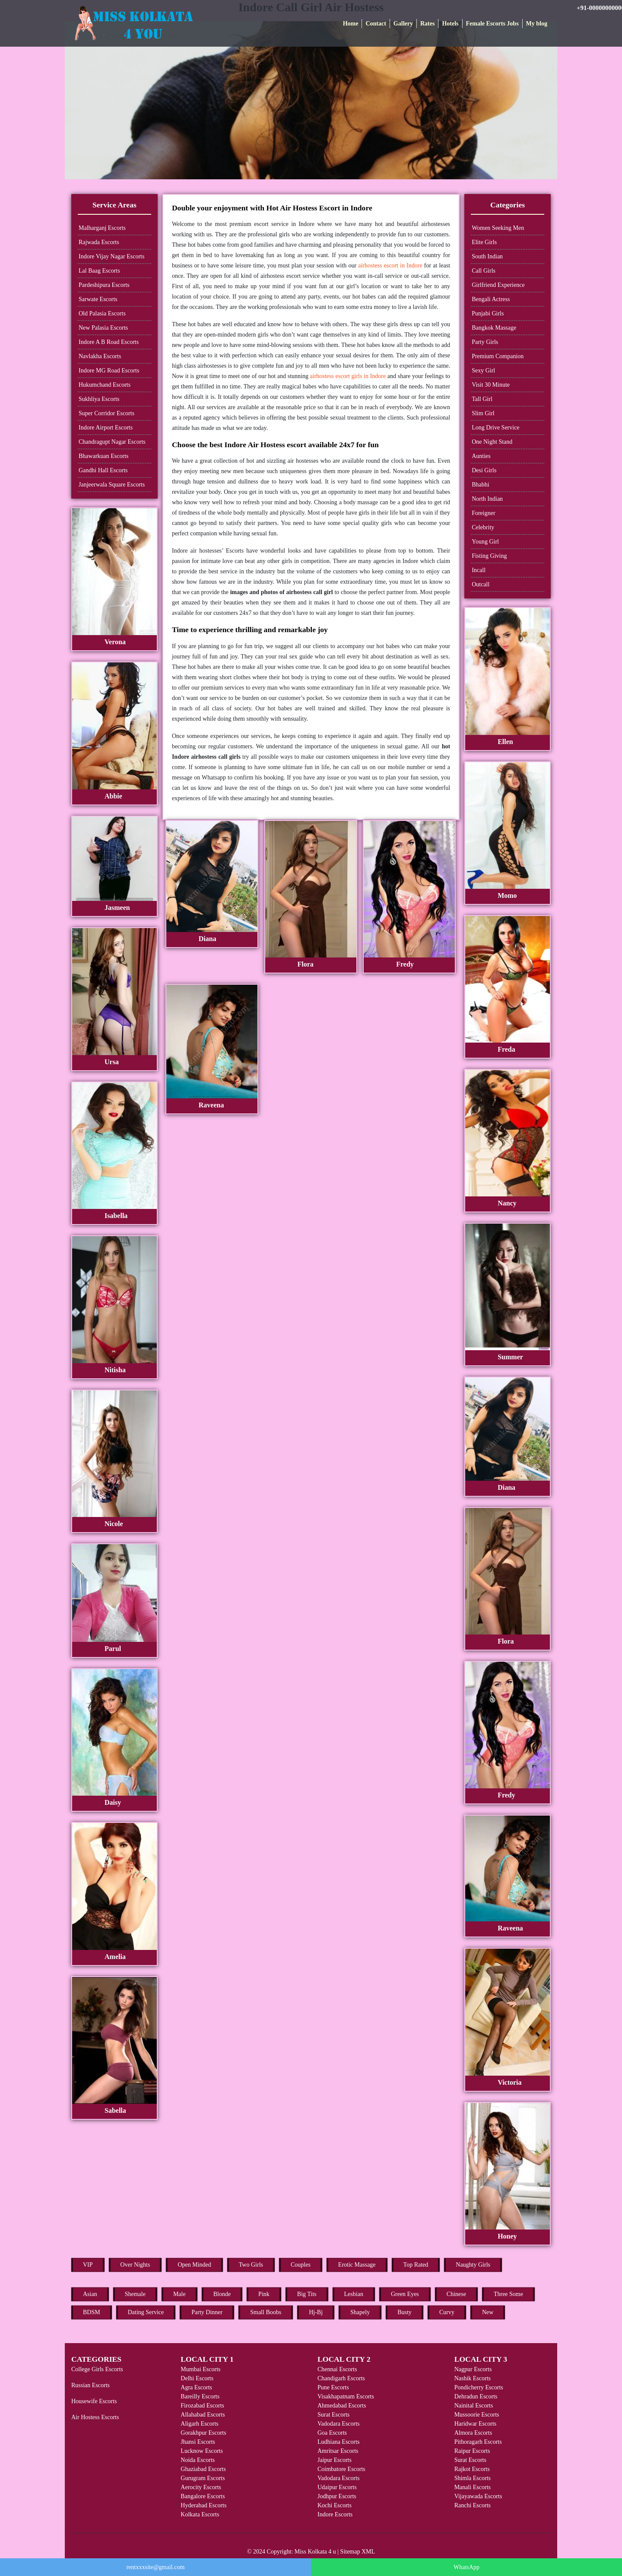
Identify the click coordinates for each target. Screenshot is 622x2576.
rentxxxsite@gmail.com (156, 2567)
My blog (536, 23)
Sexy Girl (483, 370)
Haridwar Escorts (475, 2423)
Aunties (481, 456)
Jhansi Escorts (198, 2442)
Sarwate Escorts (98, 299)
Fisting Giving (489, 556)
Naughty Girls (473, 2264)
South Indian (487, 256)
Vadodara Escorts (338, 2423)
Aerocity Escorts (201, 2487)
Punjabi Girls (488, 313)
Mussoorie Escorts (476, 2414)
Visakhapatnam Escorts (345, 2396)
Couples (301, 2264)
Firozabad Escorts (202, 2405)
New (487, 2312)
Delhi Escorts (197, 2378)
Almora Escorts (473, 2433)
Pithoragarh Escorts (478, 2442)
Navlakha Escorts (100, 356)
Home (351, 23)
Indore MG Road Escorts (109, 370)
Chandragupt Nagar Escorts (112, 442)
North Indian (487, 499)
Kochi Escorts (334, 2505)
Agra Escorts (196, 2387)
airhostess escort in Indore (390, 265)
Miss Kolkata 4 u (315, 2551)
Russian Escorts (90, 2385)
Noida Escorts (198, 2460)
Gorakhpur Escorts (203, 2433)
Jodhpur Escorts (336, 2496)
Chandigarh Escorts (341, 2378)
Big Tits (307, 2294)
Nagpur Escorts (473, 2369)
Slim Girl (483, 413)
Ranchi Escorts (472, 2505)
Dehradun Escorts (476, 2396)
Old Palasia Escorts (102, 313)
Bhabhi (480, 484)
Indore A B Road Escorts (109, 342)
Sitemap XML (357, 2551)
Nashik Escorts (472, 2378)
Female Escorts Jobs (492, 23)
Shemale (135, 2294)
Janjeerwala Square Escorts (112, 484)
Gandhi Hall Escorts (103, 470)
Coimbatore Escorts (341, 2469)
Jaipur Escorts (334, 2460)
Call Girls (483, 270)
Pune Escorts (333, 2387)
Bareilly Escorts (200, 2396)
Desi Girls (484, 470)
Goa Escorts (332, 2433)
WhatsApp (466, 2567)
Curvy (446, 2312)
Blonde (222, 2294)
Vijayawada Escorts (478, 2496)
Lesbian (353, 2294)
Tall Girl (482, 399)
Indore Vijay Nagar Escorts (111, 256)
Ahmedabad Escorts (341, 2405)
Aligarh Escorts (199, 2423)
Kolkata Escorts (200, 2514)
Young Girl (485, 541)
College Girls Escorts (97, 2369)
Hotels (450, 23)
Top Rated (415, 2264)
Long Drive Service (495, 427)
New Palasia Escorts (103, 327)
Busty (404, 2312)
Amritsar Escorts (337, 2451)
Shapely (360, 2312)
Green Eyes (405, 2294)
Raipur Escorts (472, 2451)
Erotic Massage (357, 2264)
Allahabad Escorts (203, 2414)
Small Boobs (265, 2312)
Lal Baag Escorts (99, 270)
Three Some (508, 2294)
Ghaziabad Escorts (203, 2469)
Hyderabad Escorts (203, 2505)
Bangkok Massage (494, 327)
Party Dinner (206, 2312)
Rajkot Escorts (472, 2469)
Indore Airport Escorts (106, 427)
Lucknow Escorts (202, 2451)
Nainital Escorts (473, 2405)
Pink (264, 2294)
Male (179, 2294)
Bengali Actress (491, 299)
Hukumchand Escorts (104, 385)
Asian (90, 2294)
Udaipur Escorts (337, 2487)
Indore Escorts (334, 2514)
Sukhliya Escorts (99, 399)
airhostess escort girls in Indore (348, 376)
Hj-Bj (316, 2312)
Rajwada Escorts (99, 242)
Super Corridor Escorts (106, 413)
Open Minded (194, 2264)
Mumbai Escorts (200, 2369)
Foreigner (483, 513)
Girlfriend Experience (498, 285)
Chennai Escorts (337, 2369)
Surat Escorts (333, 2414)
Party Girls (485, 342)
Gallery (403, 23)
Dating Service (146, 2312)
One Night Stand (492, 442)
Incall (479, 570)
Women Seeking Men (498, 228)
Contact (375, 23)
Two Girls (251, 2264)
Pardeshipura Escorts (104, 285)
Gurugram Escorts (203, 2478)
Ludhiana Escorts (338, 2442)
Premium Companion (498, 356)
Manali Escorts (472, 2487)
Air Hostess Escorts (95, 2417)
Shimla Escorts (472, 2478)
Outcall (480, 584)
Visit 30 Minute (491, 385)
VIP (88, 2264)
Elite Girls (484, 242)
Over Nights (135, 2264)
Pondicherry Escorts (478, 2387)
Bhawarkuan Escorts (103, 456)
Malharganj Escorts (102, 228)
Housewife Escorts (94, 2401)
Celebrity (483, 527)
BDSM (91, 2312)
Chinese (456, 2294)
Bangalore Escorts (203, 2496)
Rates (427, 23)
